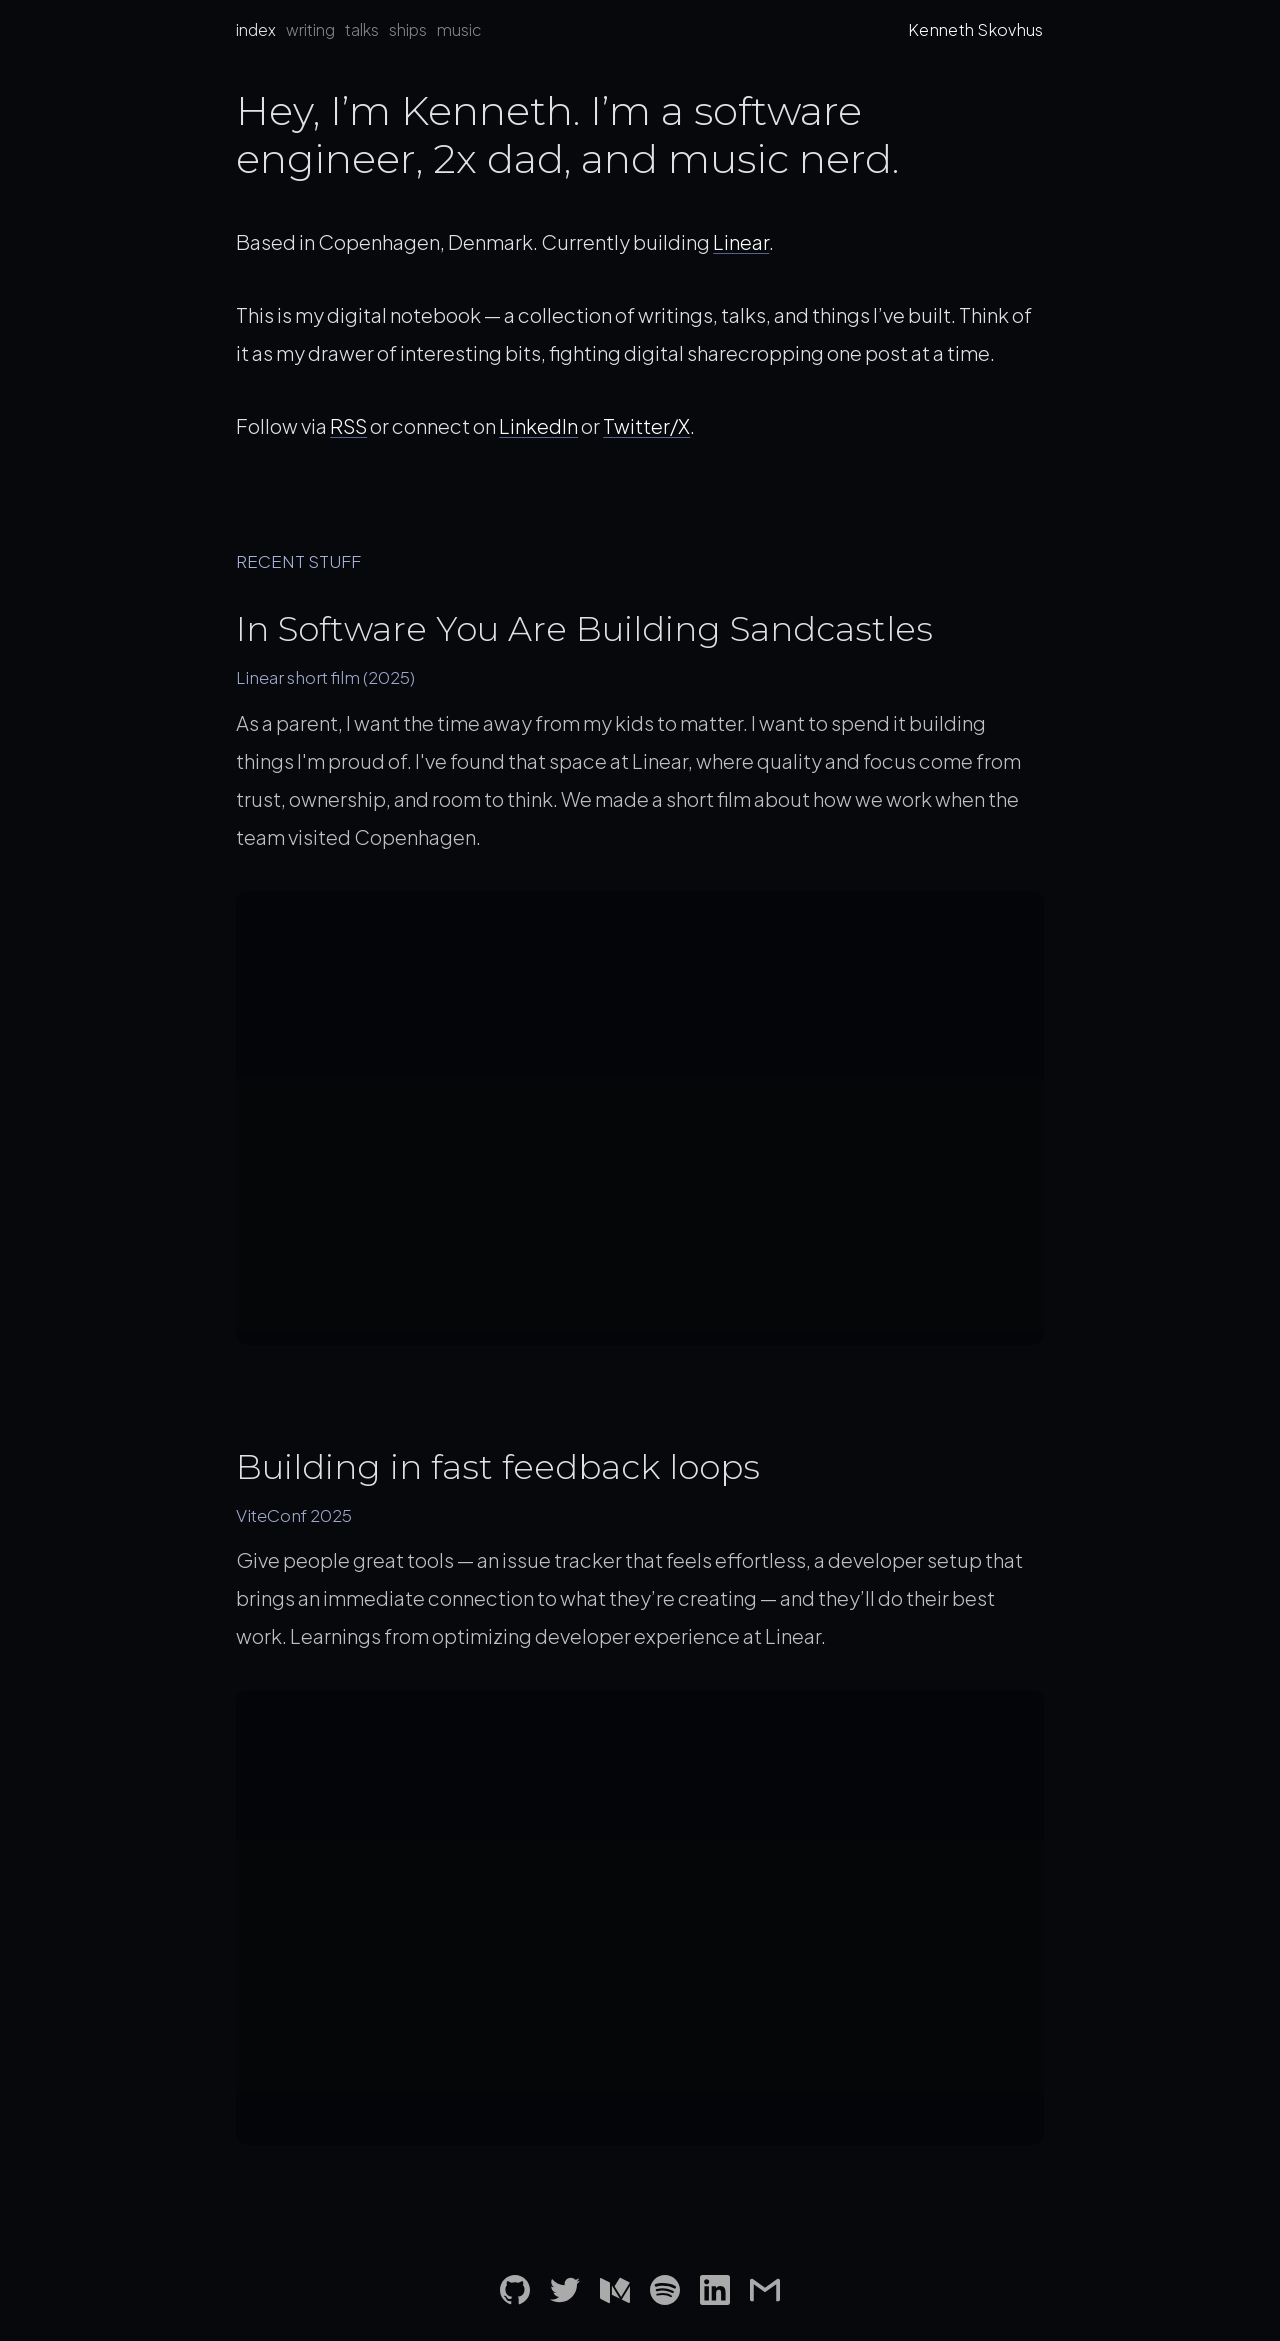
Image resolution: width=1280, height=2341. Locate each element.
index (256, 29)
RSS (348, 425)
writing (310, 29)
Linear (741, 241)
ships (408, 29)
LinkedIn (538, 425)
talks (362, 29)
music (459, 29)
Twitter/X (646, 425)
